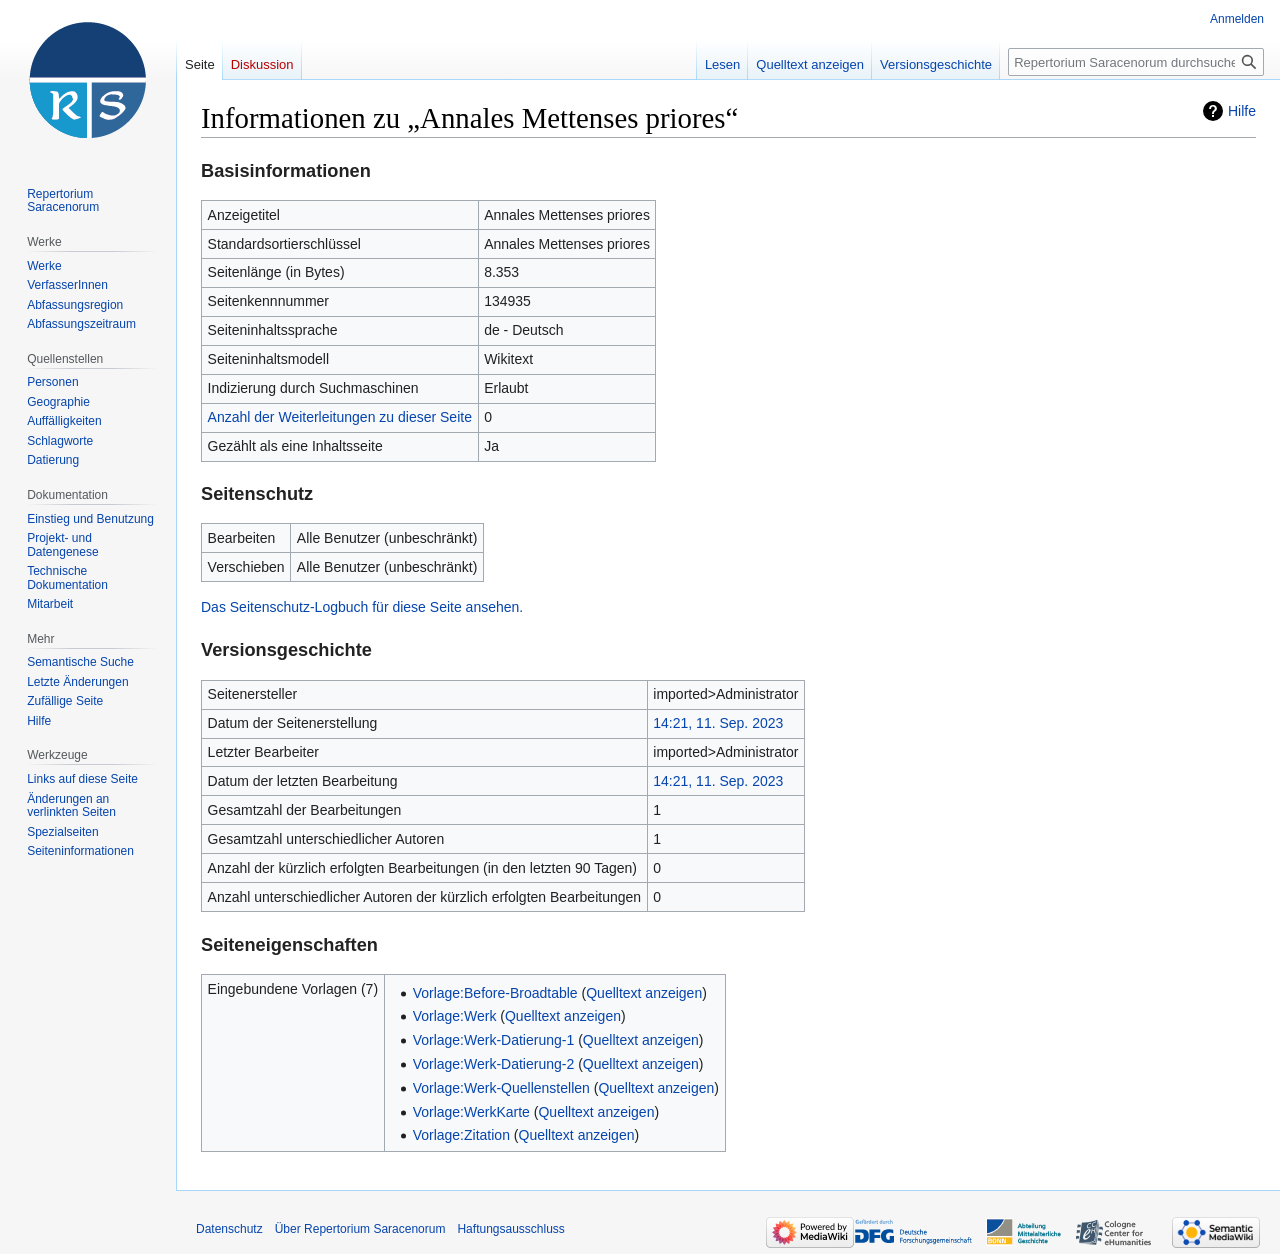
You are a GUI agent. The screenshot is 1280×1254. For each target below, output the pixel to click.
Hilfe (1242, 111)
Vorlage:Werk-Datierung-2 (494, 1064)
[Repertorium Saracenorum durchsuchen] (1136, 62)
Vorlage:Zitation (461, 1135)
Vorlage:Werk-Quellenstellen (501, 1088)
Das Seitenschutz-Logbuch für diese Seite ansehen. (362, 607)
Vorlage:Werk (455, 1016)
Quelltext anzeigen (644, 993)
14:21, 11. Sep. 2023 (718, 723)
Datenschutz (229, 1229)
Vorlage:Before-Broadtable (495, 993)
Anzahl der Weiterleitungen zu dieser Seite (340, 417)
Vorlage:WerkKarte (471, 1112)
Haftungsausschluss (510, 1229)
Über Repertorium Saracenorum (360, 1229)
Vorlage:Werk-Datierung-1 (494, 1040)
